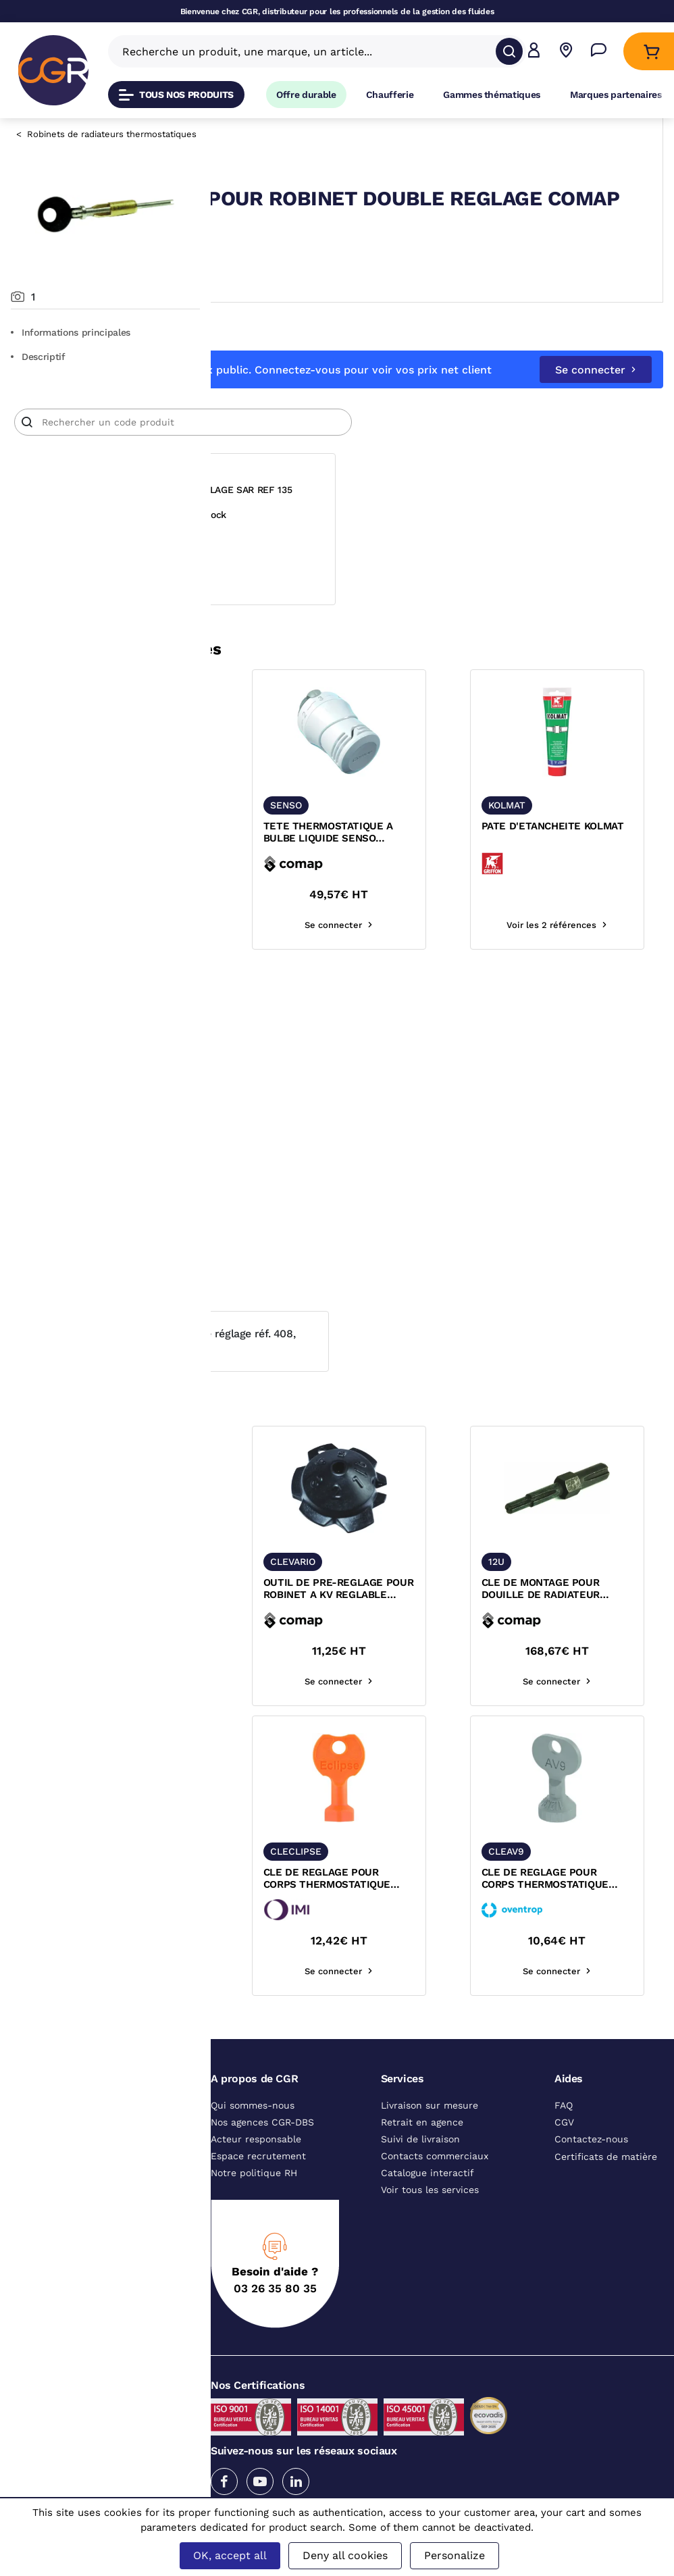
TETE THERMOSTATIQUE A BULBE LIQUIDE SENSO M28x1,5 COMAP (442, 867)
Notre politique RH (254, 2207)
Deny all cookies (345, 2555)
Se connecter (595, 393)
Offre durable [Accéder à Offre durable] (306, 94)
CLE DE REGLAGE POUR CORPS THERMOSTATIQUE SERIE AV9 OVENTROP (588, 1913)
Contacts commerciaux (434, 2190)
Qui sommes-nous (252, 2139)
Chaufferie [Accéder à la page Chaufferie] (390, 94)
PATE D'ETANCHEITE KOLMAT (581, 866)
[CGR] (53, 70)
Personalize (454, 2555)
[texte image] (293, 766)
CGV (564, 2156)
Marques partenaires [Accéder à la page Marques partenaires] (616, 94)
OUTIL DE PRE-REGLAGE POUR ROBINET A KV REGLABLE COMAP (442, 1624)
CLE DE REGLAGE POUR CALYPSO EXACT (290, 1913)
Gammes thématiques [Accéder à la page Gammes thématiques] (491, 94)
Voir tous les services (430, 2224)
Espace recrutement (258, 2190)
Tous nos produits (176, 95)
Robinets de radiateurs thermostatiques (112, 134)
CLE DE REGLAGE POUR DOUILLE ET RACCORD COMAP (290, 867)
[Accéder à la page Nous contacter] (598, 51)
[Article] (390, 445)
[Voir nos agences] (566, 51)
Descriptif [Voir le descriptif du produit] (38, 356)
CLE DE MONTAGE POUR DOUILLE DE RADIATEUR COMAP (590, 1624)
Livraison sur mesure (429, 2139)
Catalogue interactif (427, 2207)
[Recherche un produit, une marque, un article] (309, 51)
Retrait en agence (422, 2156)
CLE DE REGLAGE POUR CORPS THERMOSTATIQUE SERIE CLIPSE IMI (440, 1913)
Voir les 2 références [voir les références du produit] (293, 959)
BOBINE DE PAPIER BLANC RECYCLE (279, 1156)
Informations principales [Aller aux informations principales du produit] (70, 332)
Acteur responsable (256, 2173)
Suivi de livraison (420, 2173)
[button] (534, 51)
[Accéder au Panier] (651, 51)
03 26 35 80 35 (275, 2322)
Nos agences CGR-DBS (262, 2156)
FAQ (563, 2139)
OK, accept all (230, 2555)
